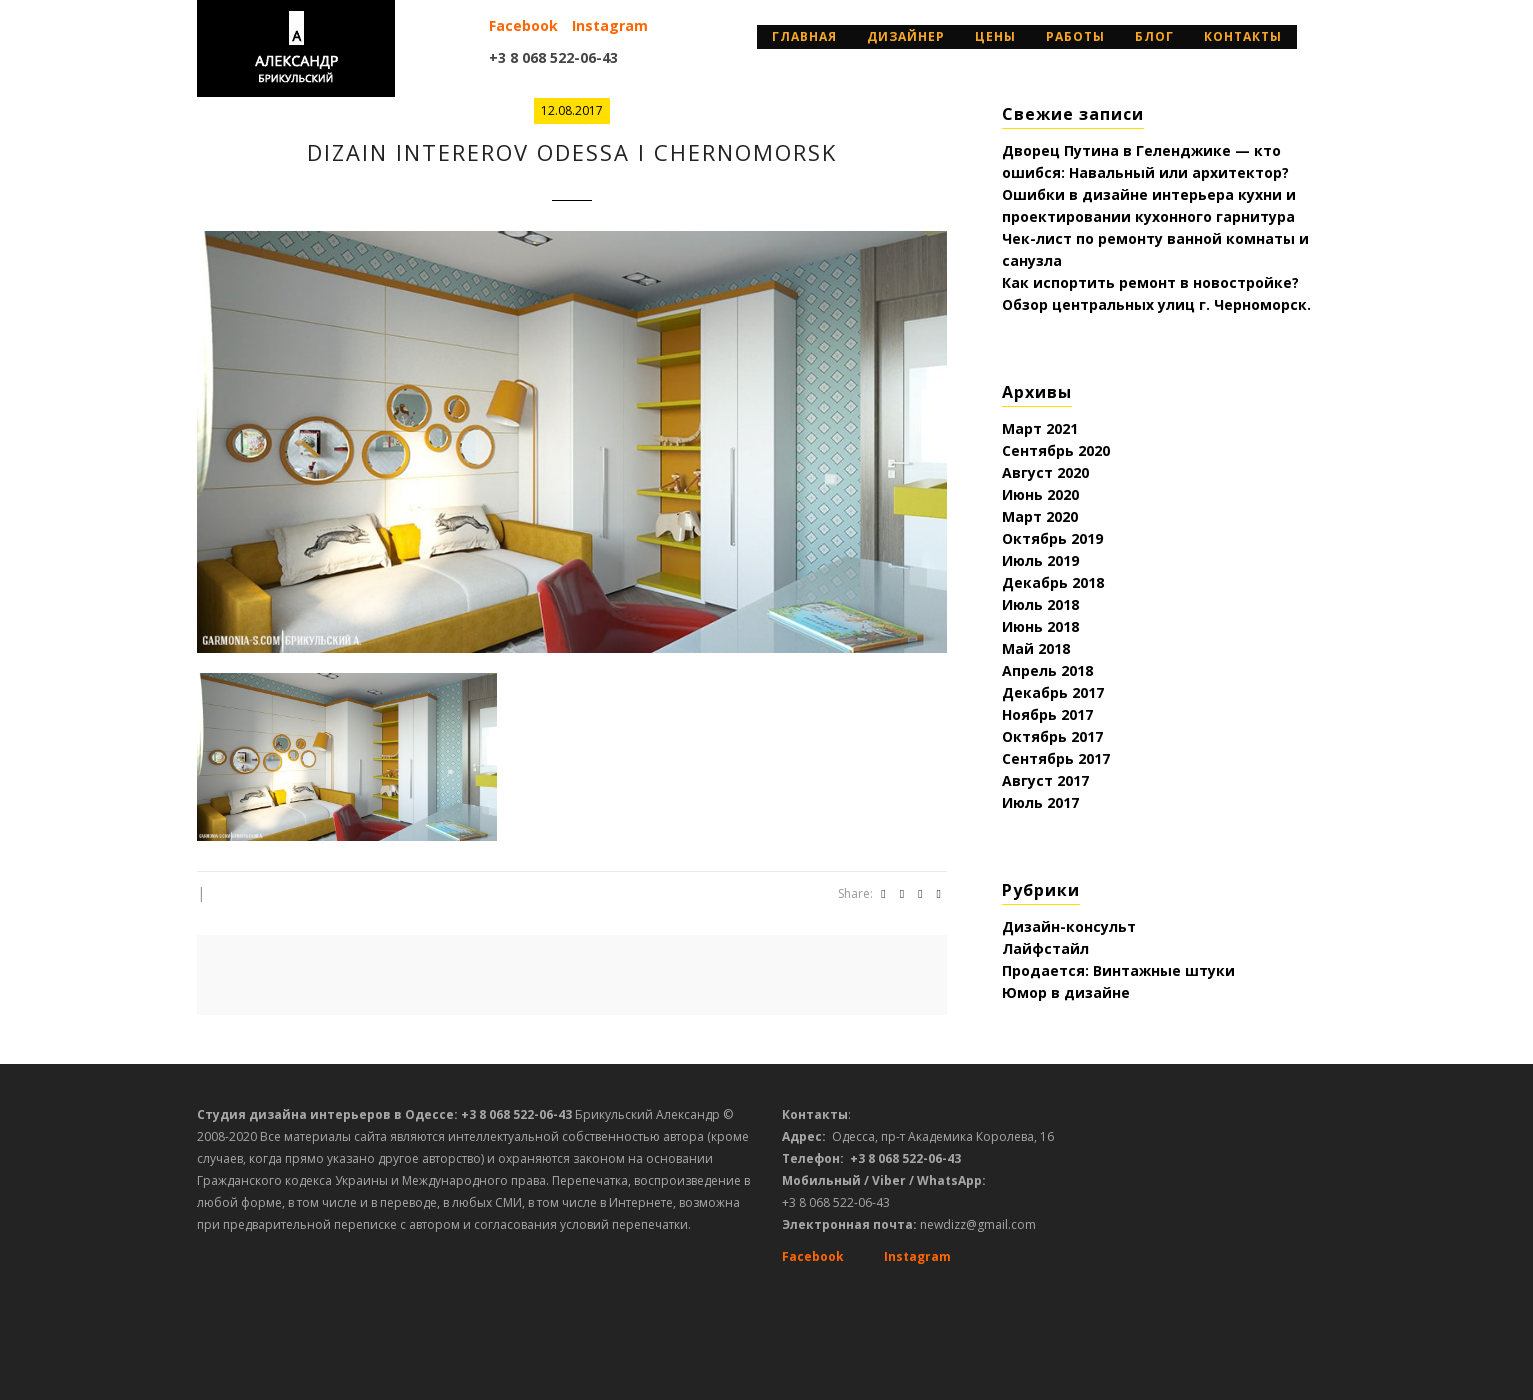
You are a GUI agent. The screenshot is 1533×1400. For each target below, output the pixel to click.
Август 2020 (1045, 472)
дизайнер (906, 36)
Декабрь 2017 (1053, 692)
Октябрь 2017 (1052, 736)
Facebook (523, 25)
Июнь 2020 (1040, 494)
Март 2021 (1040, 428)
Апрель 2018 (1047, 670)
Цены (995, 36)
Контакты (1243, 36)
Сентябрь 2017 (1056, 758)
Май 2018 (1036, 648)
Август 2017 (1045, 780)
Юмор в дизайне (1066, 992)
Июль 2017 (1040, 802)
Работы (1075, 36)
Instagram (610, 25)
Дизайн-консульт (1069, 926)
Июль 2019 (1040, 560)
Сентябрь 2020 (1056, 450)
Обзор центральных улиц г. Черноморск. (1156, 304)
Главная (804, 36)
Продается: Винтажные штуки (1118, 970)
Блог (1154, 36)
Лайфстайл (1045, 948)
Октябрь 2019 (1052, 538)
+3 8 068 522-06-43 (553, 57)
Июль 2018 (1040, 604)
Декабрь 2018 (1053, 582)
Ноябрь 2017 (1047, 714)
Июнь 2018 (1040, 626)
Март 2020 (1040, 516)
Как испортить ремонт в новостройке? (1150, 282)
